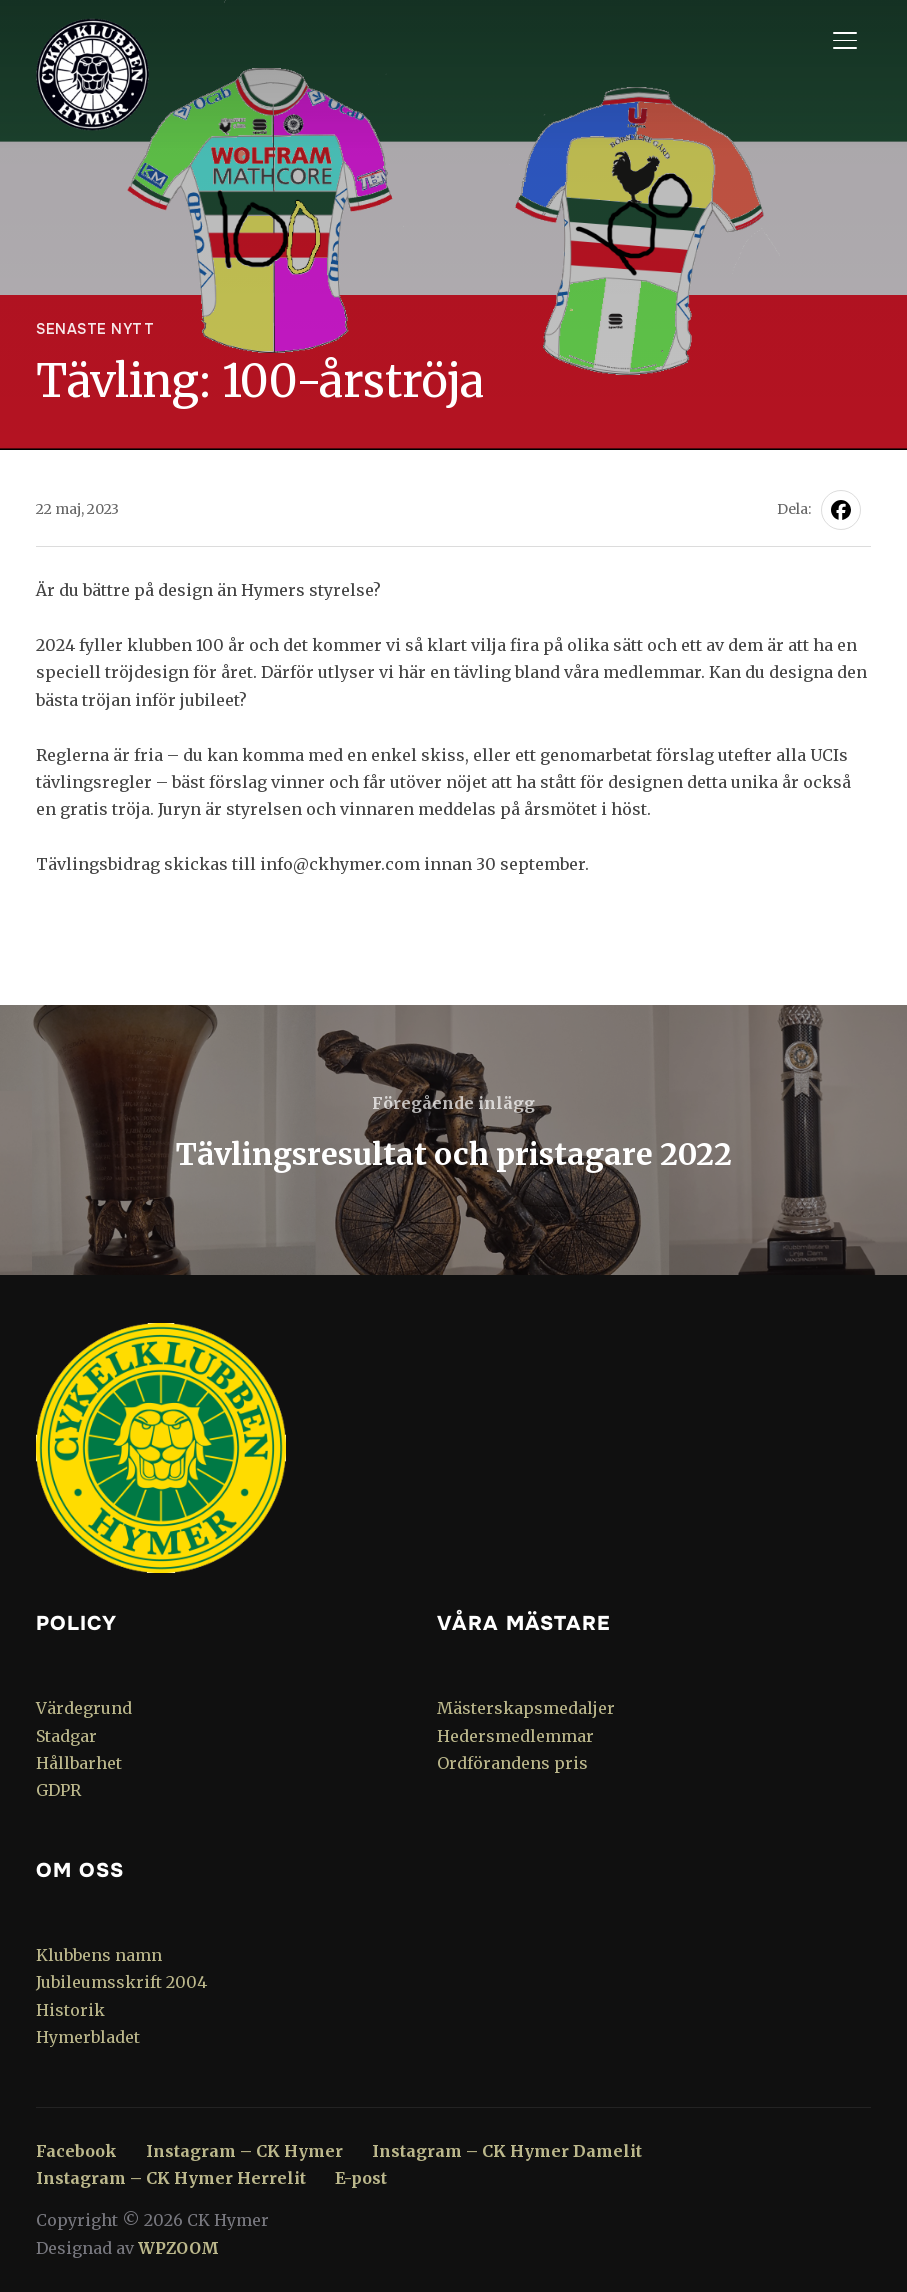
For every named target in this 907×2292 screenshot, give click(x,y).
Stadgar (66, 1736)
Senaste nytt (95, 329)
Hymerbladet (88, 2037)
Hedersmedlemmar (515, 1736)
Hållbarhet (79, 1763)
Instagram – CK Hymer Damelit (507, 2151)
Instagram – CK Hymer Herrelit (171, 2178)
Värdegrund (84, 1708)
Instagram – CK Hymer (244, 2151)
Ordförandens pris (512, 1763)
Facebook (76, 2151)
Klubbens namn (99, 1955)
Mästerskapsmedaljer (526, 1708)
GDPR (58, 1790)
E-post (361, 2178)
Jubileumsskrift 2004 (121, 1982)
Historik (70, 2010)
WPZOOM (178, 2248)
